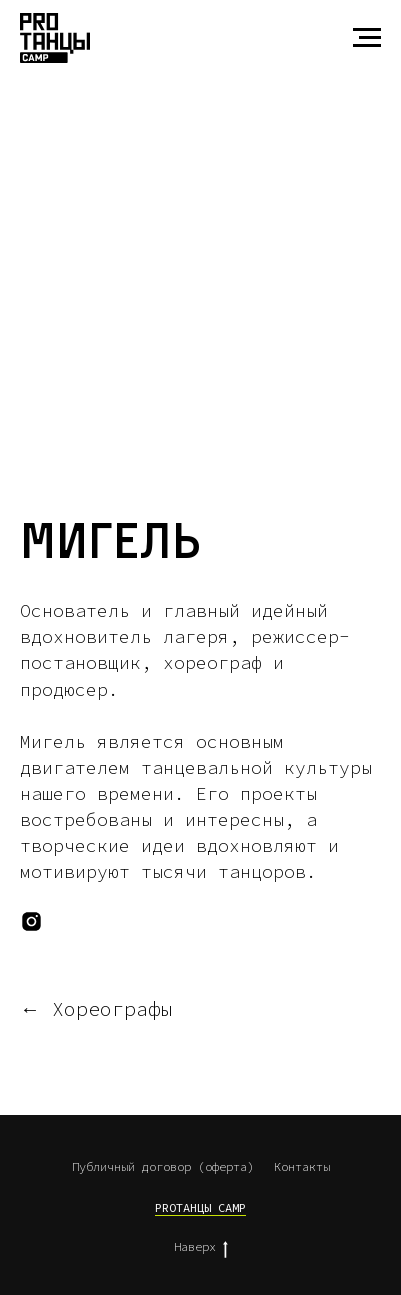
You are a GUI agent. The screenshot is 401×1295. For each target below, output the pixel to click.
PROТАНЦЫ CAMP (200, 1207)
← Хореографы (96, 1009)
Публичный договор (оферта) (163, 1166)
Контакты (302, 1166)
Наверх (201, 1247)
